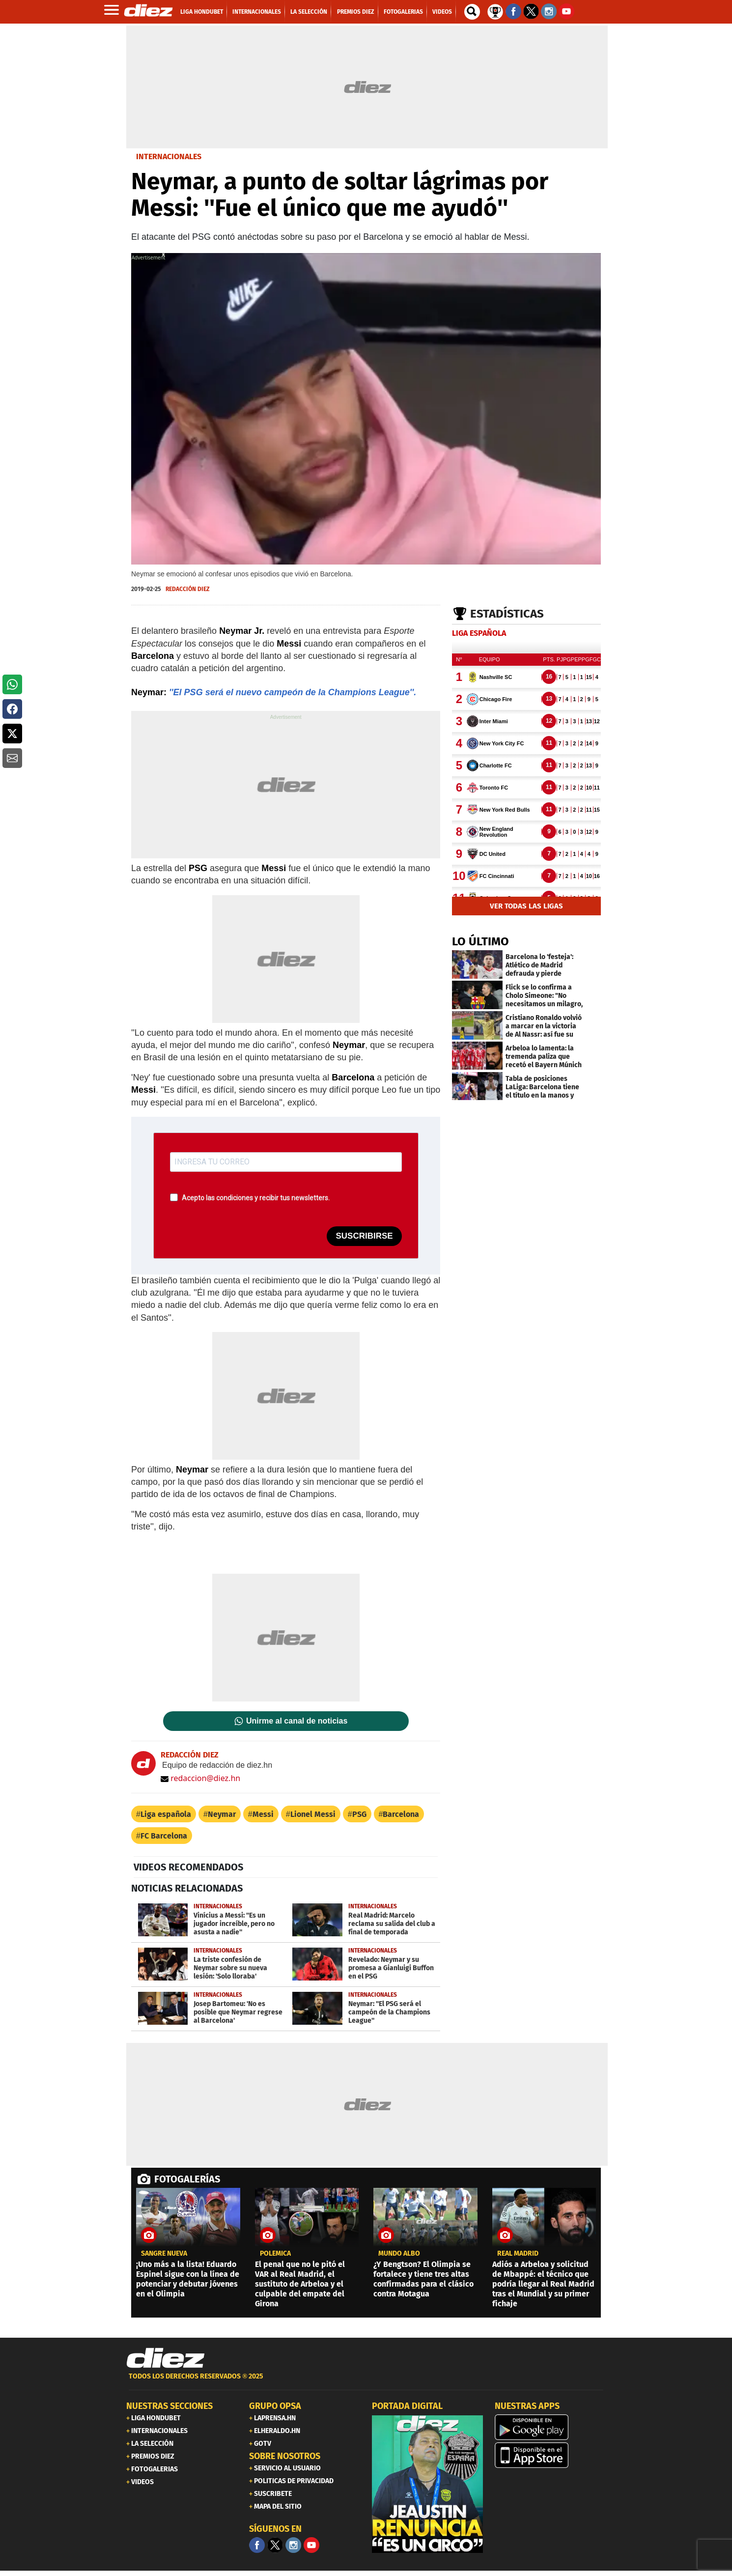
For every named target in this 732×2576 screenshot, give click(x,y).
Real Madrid (517, 2253)
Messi (263, 1814)
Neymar (222, 1814)
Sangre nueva (164, 2253)
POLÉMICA (275, 2253)
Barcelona (401, 1814)
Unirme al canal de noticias (296, 1721)
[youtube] (311, 2545)
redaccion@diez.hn (200, 1778)
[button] (12, 684)
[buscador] (472, 12)
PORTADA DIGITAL (407, 2406)
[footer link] (366, 2381)
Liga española (166, 1814)
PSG (359, 1814)
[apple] (550, 2455)
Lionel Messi (313, 1814)
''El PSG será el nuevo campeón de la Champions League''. (292, 692)
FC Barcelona (164, 1835)
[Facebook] (257, 2545)
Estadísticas (507, 614)
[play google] (550, 2427)
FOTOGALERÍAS (187, 2179)
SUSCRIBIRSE (364, 1236)
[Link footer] (165, 2358)
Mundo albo (399, 2253)
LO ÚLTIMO (480, 941)
